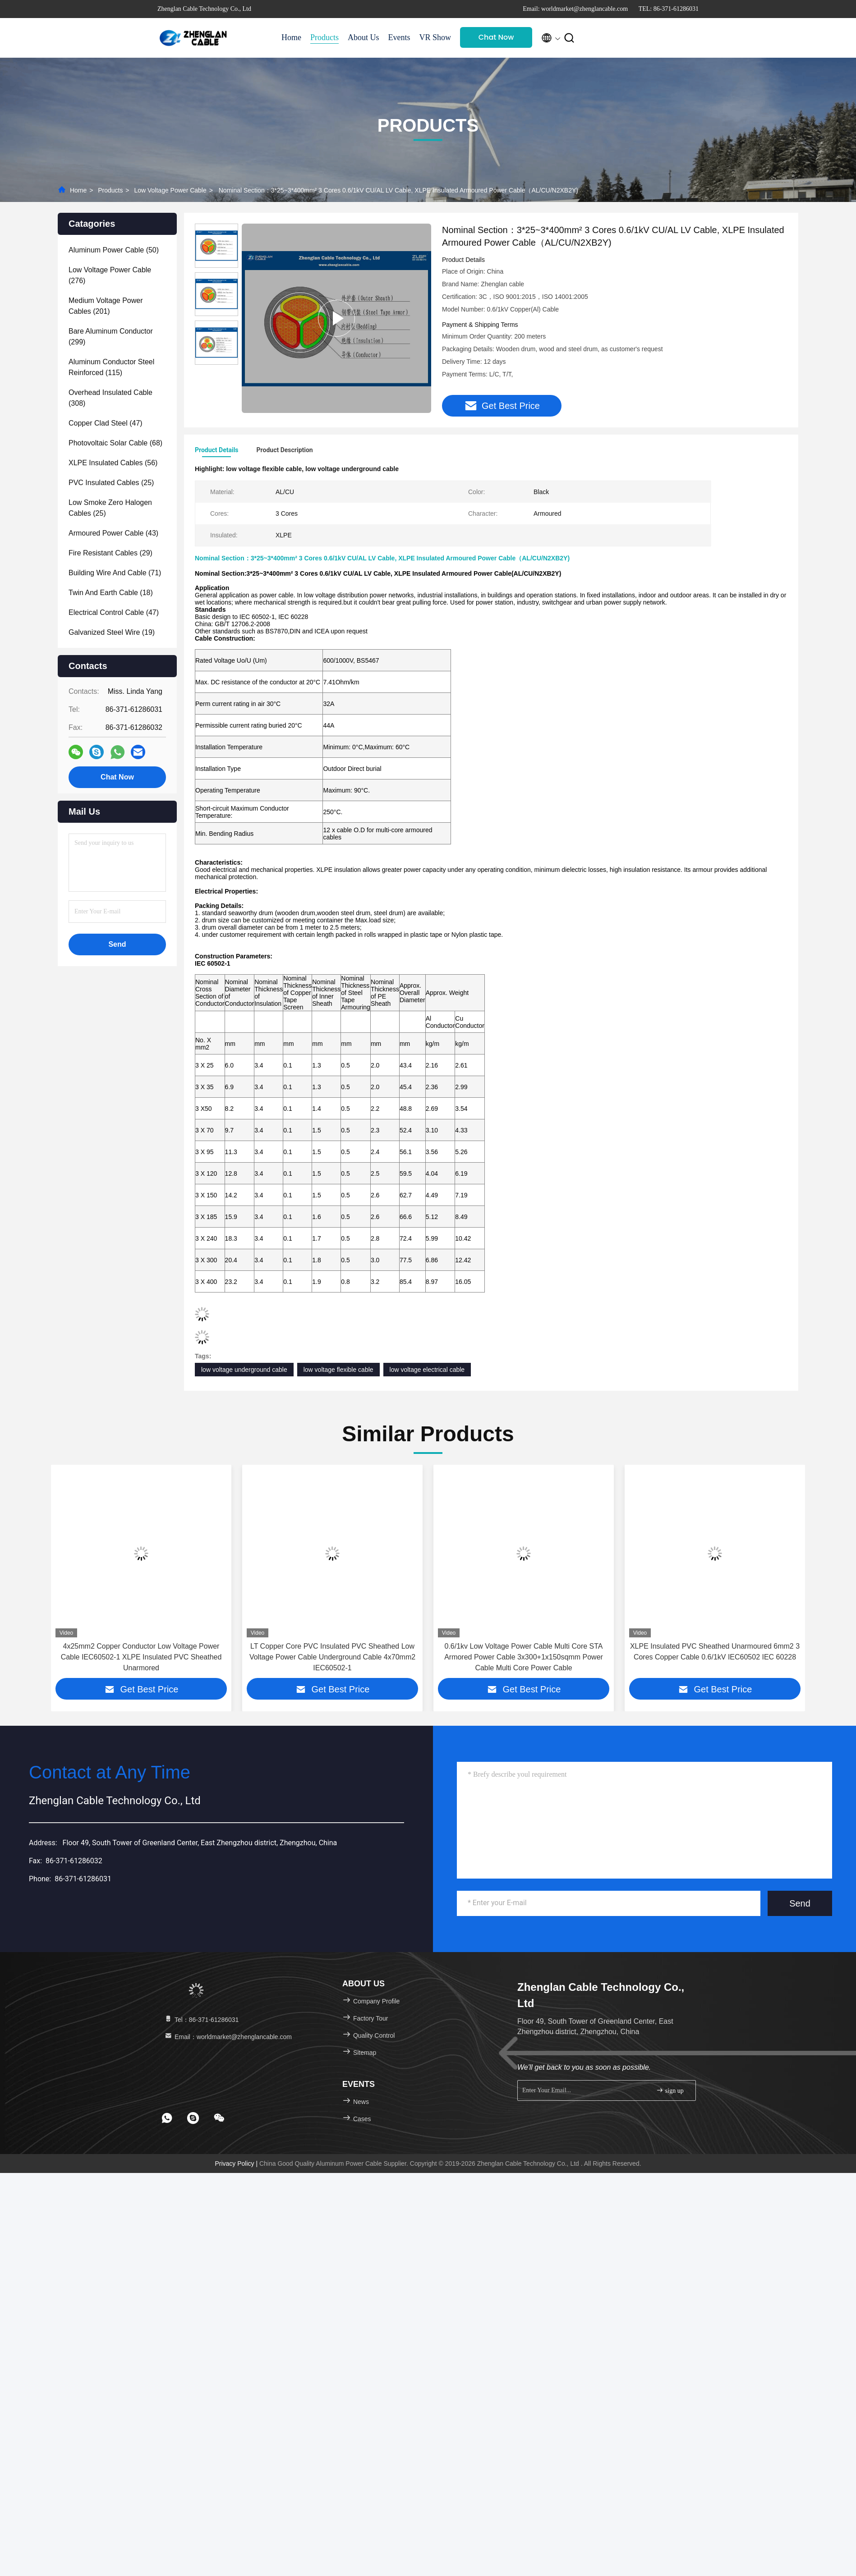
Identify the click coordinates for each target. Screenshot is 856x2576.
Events (399, 37)
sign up (669, 2090)
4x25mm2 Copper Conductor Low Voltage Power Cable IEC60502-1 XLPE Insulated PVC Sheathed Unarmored (141, 1657)
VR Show (435, 37)
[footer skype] (193, 2118)
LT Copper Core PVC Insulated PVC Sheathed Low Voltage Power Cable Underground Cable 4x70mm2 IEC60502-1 (332, 1657)
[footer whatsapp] (167, 2118)
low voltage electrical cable (427, 1369)
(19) (112, 632)
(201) (106, 306)
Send (799, 1903)
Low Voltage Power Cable (170, 190)
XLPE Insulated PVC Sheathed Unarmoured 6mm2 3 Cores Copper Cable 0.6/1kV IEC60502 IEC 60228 (715, 1651)
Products (324, 37)
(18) (111, 592)
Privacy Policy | (237, 2163)
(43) (113, 533)
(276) (110, 275)
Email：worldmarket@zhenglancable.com (228, 2036)
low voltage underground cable (244, 1369)
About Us (363, 37)
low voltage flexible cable (338, 1369)
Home (291, 37)
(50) (114, 250)
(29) (110, 553)
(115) (111, 367)
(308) (110, 398)
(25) (111, 482)
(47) (106, 423)
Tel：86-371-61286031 (201, 2019)
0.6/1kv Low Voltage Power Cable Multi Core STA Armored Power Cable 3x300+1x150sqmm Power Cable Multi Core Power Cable (523, 1657)
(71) (115, 573)
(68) (115, 443)
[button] (62, 1578)
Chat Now (496, 37)
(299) (111, 336)
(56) (113, 463)
